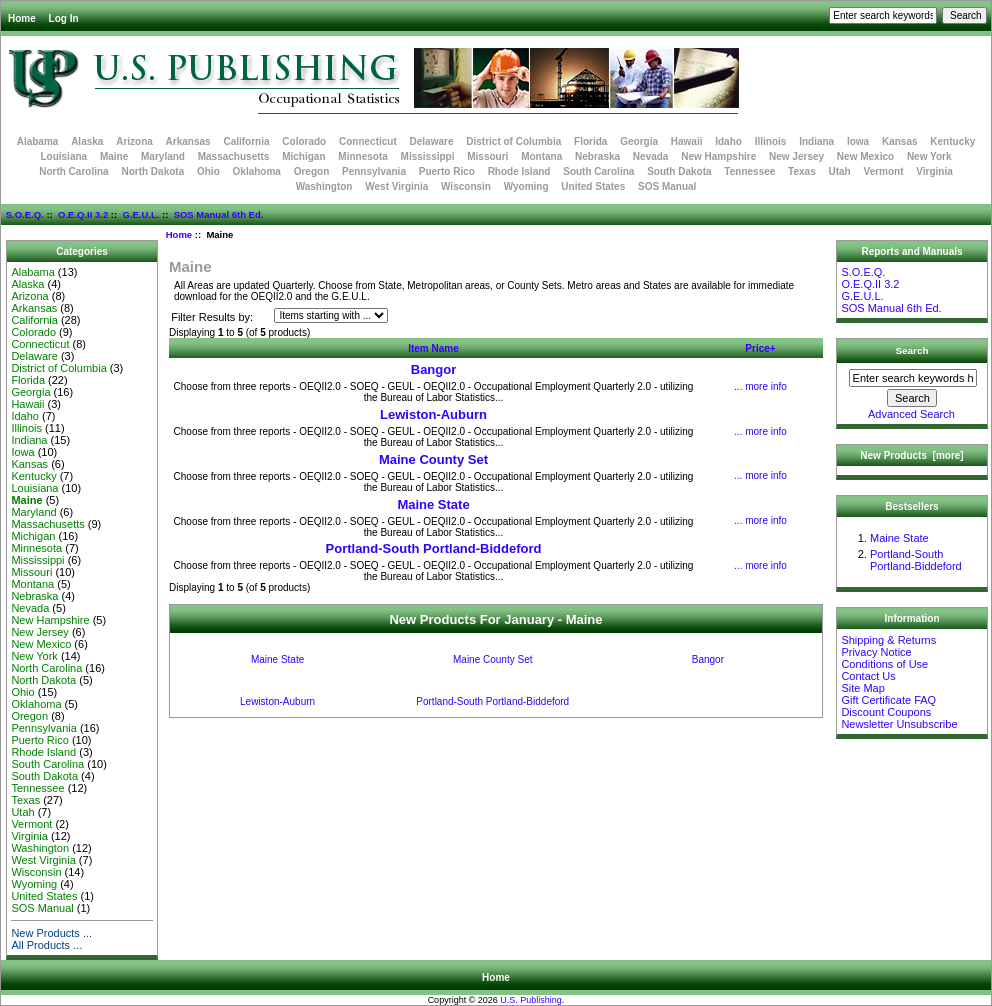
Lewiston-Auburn (433, 414)
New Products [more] (911, 455)
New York (929, 156)
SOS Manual (667, 186)
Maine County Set (433, 459)
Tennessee (749, 171)
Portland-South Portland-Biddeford (434, 548)
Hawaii (687, 141)
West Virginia (396, 186)
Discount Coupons (886, 712)
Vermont (884, 171)
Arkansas (188, 141)
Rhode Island (519, 171)
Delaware (432, 141)
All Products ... (46, 945)
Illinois (771, 141)
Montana (541, 156)
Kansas (900, 141)
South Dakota (679, 171)
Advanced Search (911, 414)
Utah (840, 171)
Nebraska (597, 156)
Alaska (87, 141)
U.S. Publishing (531, 1000)
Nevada (651, 156)
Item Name (433, 348)
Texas (802, 171)
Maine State (433, 504)
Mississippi (428, 156)
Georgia (639, 141)
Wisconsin (466, 186)
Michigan (303, 156)
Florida (590, 141)
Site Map (862, 688)
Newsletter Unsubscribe (899, 724)
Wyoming (526, 186)
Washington (324, 186)
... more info (760, 386)
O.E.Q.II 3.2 (83, 214)
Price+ (760, 348)
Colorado (304, 141)
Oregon (312, 171)
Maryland (163, 156)
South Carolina (598, 171)
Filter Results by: (212, 317)
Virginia (934, 171)
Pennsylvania (374, 171)
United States (593, 186)
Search (912, 350)
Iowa (858, 141)
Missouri (487, 156)
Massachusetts (234, 156)
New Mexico (865, 156)
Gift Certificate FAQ (888, 700)
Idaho (728, 141)
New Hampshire (718, 156)
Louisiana (63, 156)
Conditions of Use (884, 664)
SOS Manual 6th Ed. (219, 214)
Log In (64, 18)
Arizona (134, 141)
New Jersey (796, 156)
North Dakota (152, 171)
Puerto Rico (447, 171)
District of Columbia (513, 141)
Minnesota (362, 156)
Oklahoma (257, 171)
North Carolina (73, 171)
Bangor (434, 369)
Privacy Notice (876, 652)
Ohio (208, 171)
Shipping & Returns (888, 640)
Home (22, 18)
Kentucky (952, 141)
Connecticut (368, 141)
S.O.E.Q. (25, 214)
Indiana (816, 141)
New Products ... (51, 933)
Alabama (38, 141)
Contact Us (868, 676)
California (246, 141)
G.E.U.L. (140, 214)
